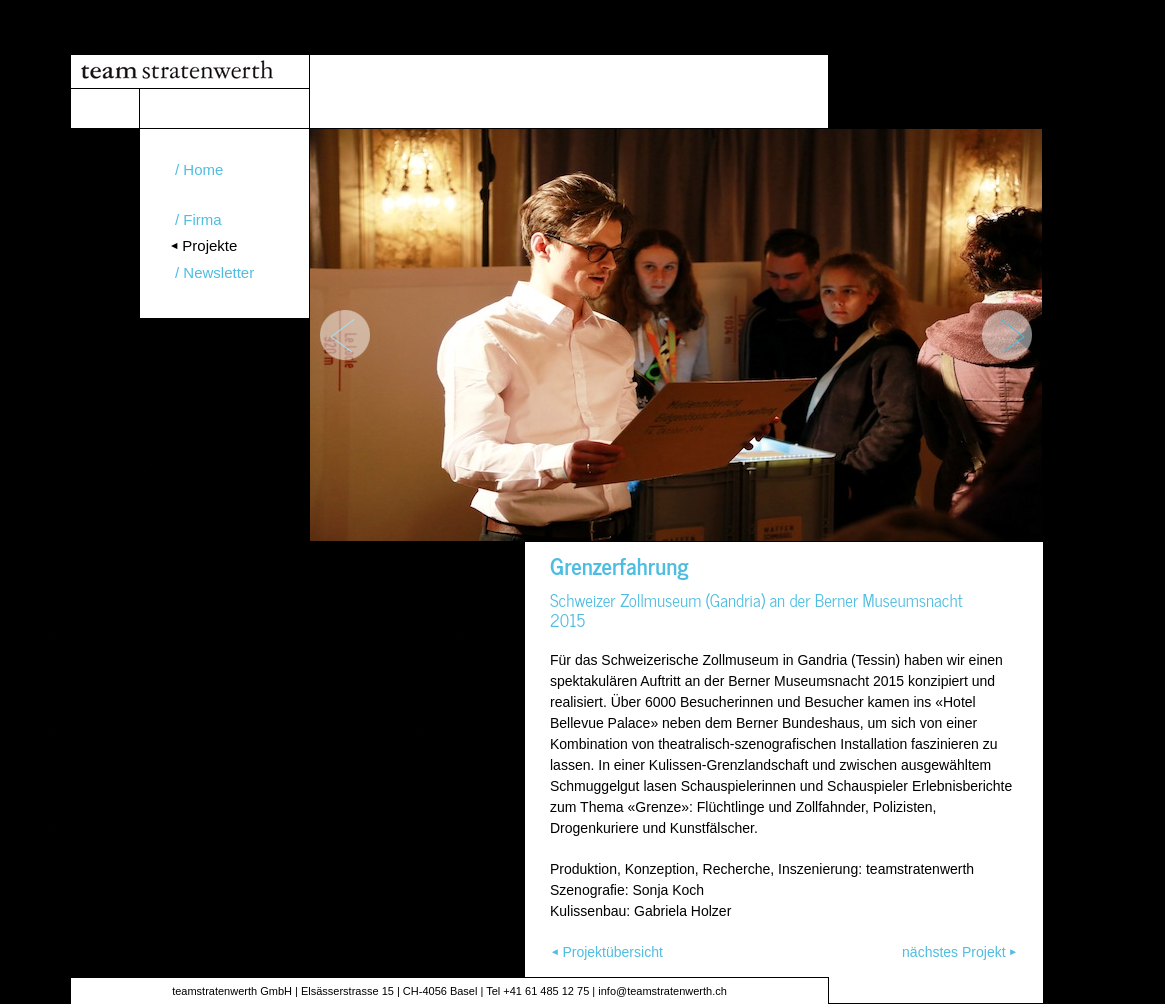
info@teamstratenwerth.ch (662, 991)
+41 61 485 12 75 (546, 991)
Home (203, 169)
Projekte (209, 245)
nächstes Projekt (954, 952)
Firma (202, 219)
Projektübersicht (612, 952)
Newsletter (218, 272)
